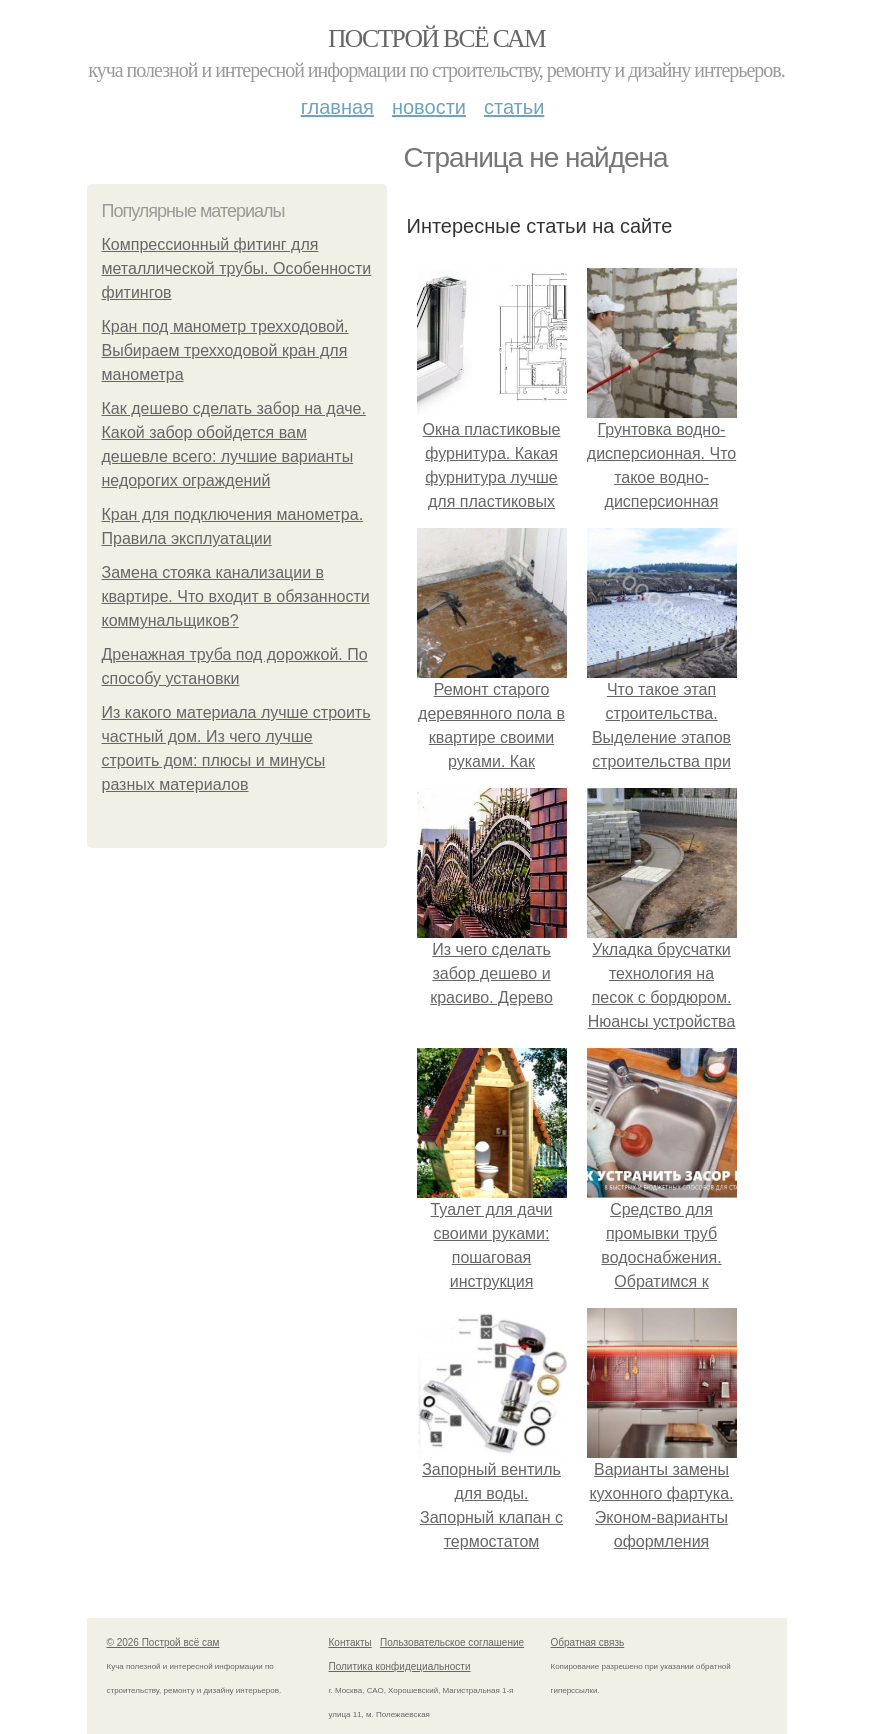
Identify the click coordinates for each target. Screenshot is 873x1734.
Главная (337, 107)
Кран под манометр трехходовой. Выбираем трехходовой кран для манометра (225, 350)
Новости (429, 107)
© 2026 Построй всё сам (163, 1642)
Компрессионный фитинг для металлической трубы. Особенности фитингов (237, 268)
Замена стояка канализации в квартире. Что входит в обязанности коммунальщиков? (236, 596)
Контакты (350, 1642)
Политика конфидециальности (400, 1666)
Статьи (514, 107)
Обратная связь (588, 1642)
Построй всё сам (436, 38)
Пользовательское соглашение (452, 1642)
